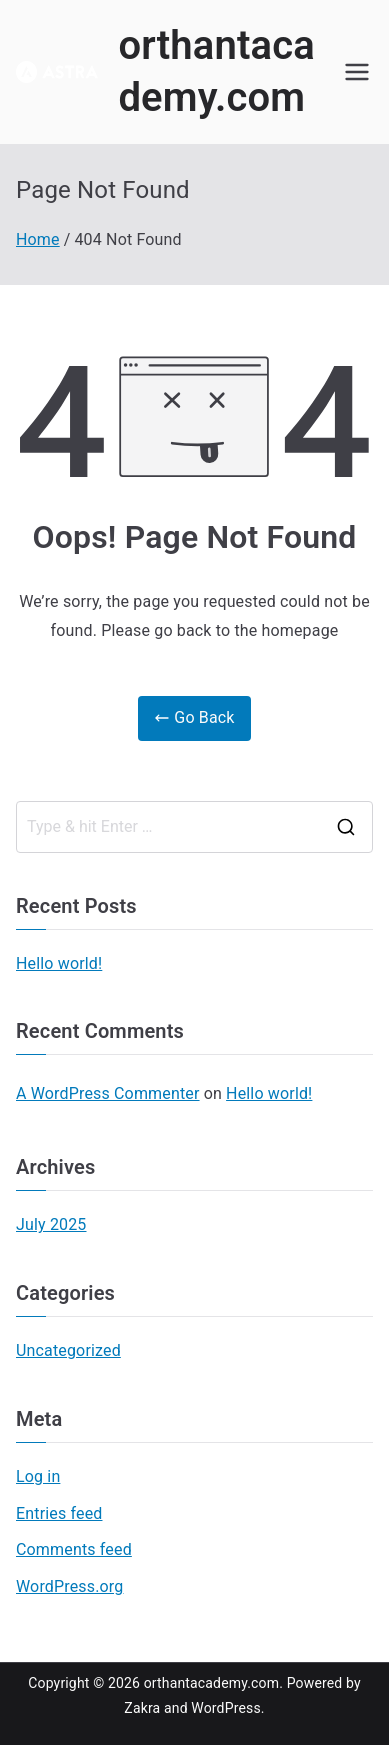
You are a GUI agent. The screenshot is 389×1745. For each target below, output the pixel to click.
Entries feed (59, 1513)
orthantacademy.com (212, 1683)
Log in (38, 1476)
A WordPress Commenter (108, 1093)
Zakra (142, 1708)
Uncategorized (68, 1350)
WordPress (225, 1708)
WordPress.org (69, 1586)
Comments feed (74, 1549)
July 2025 (51, 1224)
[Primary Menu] (357, 72)
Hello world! (59, 963)
